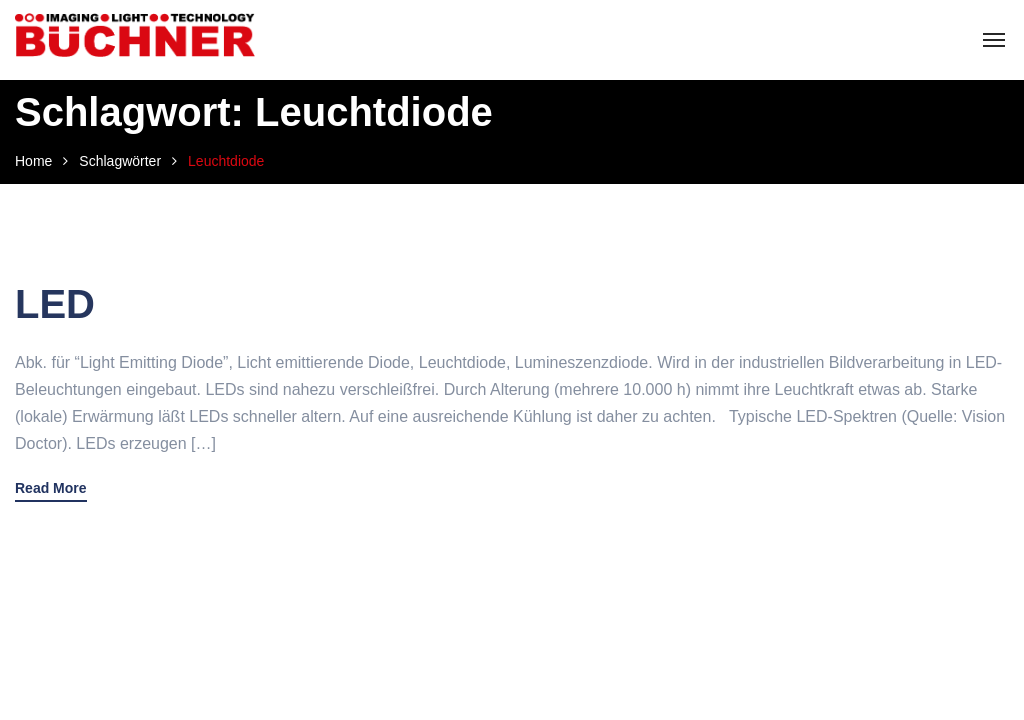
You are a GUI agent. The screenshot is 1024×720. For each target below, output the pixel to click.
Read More (51, 488)
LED (55, 304)
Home (33, 161)
